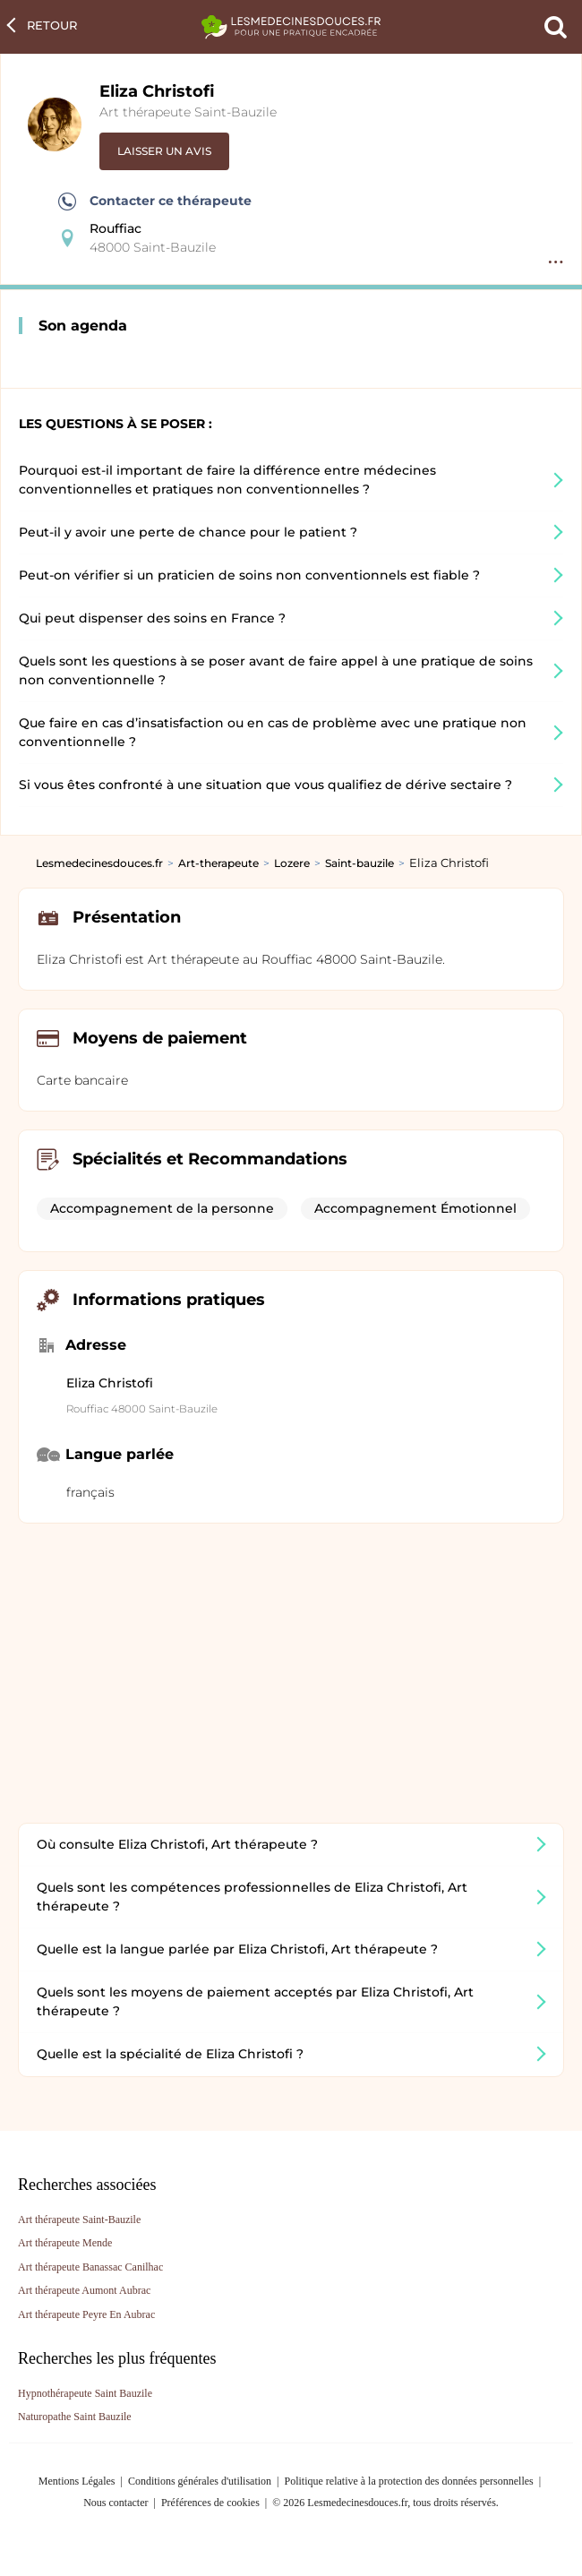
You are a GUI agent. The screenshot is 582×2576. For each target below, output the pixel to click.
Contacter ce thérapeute (155, 201)
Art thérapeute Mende (65, 2243)
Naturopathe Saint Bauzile (75, 2416)
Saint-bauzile (359, 863)
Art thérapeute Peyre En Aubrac (86, 2314)
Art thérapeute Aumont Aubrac (84, 2290)
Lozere (292, 863)
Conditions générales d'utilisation (199, 2481)
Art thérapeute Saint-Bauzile (188, 112)
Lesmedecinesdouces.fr (99, 863)
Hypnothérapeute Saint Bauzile (85, 2393)
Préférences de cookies (210, 2502)
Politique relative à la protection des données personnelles (408, 2481)
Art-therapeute (218, 863)
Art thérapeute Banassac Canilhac (90, 2267)
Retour (52, 25)
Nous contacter (115, 2502)
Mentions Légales (77, 2481)
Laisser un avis (164, 151)
